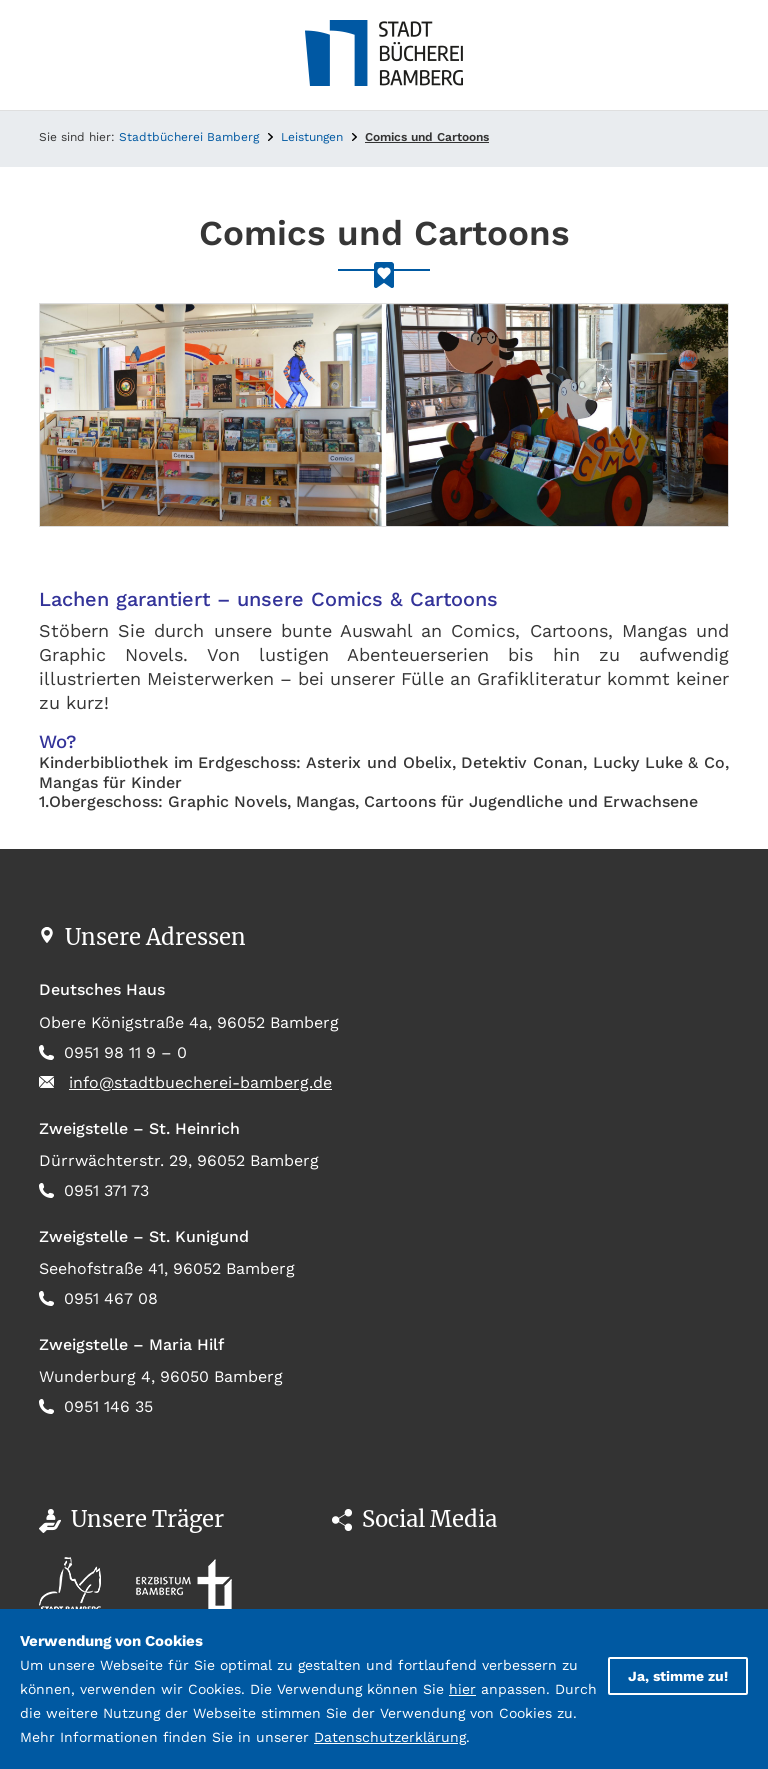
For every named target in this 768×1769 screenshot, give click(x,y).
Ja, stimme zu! (678, 1676)
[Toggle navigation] (54, 55)
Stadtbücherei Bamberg (189, 137)
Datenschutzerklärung (390, 1737)
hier (462, 1689)
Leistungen (312, 137)
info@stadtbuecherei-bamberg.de (200, 1082)
